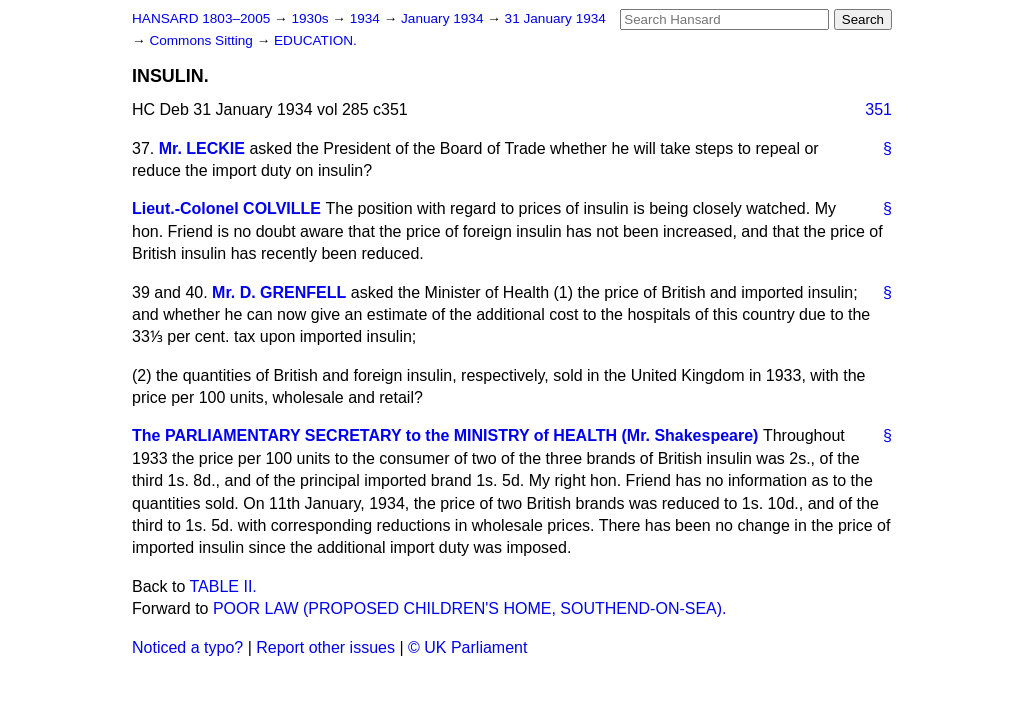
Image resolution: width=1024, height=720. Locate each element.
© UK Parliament (467, 647)
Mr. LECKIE (202, 148)
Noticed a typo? (187, 647)
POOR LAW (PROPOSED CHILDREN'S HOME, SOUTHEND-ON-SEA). (470, 608)
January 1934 (444, 18)
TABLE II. (223, 586)
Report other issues (325, 647)
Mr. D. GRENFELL (279, 292)
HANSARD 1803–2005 (201, 18)
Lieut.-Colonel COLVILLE (226, 208)
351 (878, 109)
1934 (367, 18)
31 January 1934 (555, 18)
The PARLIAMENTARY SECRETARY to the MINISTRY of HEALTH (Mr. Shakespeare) (445, 435)
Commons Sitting (202, 40)
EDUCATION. (315, 40)
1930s (311, 18)
